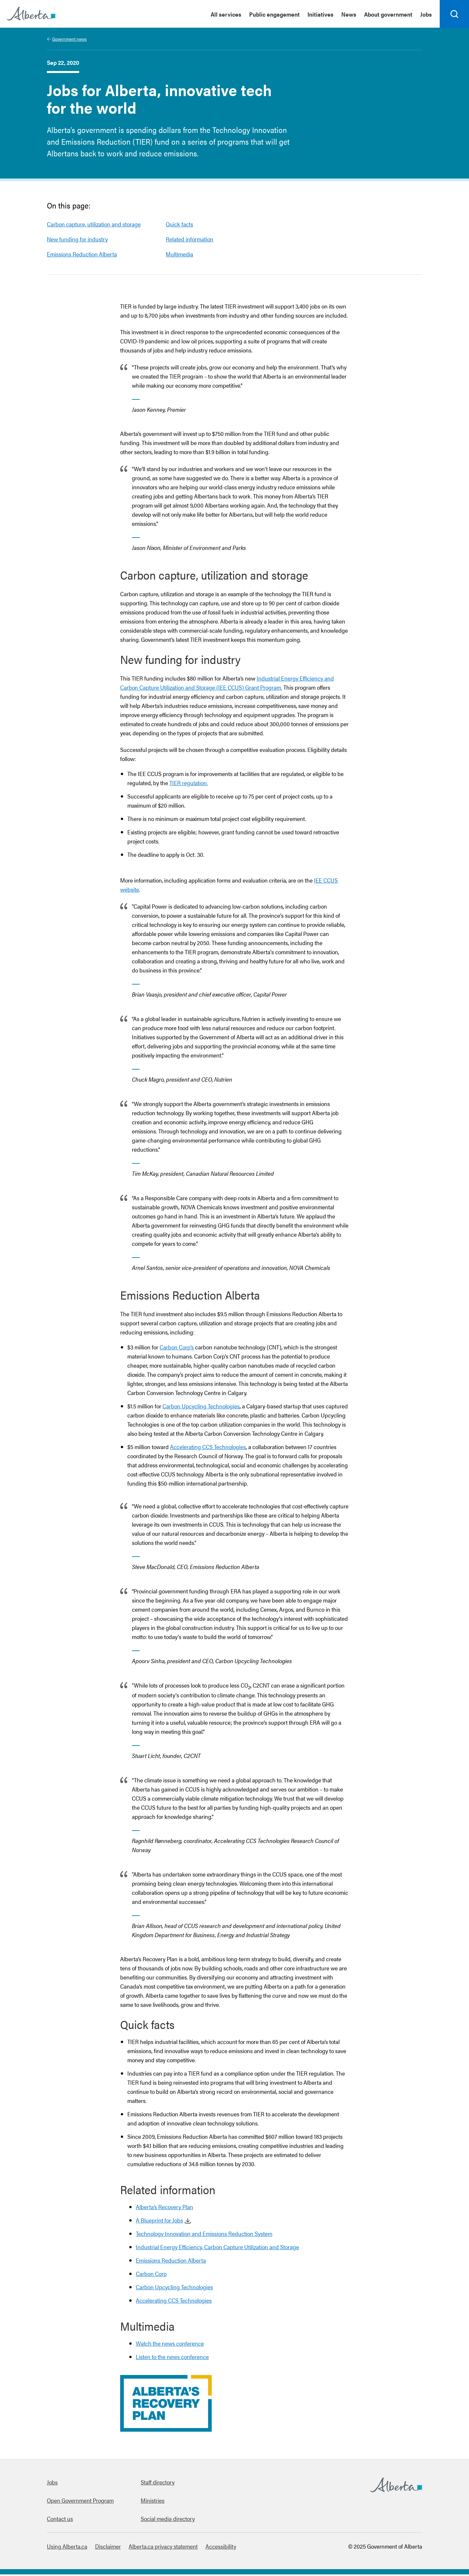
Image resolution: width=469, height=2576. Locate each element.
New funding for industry (77, 241)
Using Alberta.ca (67, 2548)
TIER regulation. (188, 784)
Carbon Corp (151, 2275)
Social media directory (168, 2520)
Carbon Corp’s (177, 1349)
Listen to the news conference (172, 2358)
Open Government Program (80, 2502)
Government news (69, 40)
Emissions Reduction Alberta (82, 256)
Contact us (60, 2520)
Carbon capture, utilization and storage (94, 226)
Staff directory (158, 2484)
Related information (189, 241)
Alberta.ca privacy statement (163, 2548)
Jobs (52, 2484)
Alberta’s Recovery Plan (164, 2208)
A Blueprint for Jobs (159, 2222)
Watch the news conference (170, 2345)
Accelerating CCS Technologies (208, 1448)
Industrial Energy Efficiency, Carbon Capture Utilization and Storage (217, 2248)
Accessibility (221, 2548)
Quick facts (179, 226)
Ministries (152, 2502)
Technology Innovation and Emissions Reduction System (204, 2235)
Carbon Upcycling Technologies (201, 1407)
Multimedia (179, 256)
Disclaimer (108, 2548)
